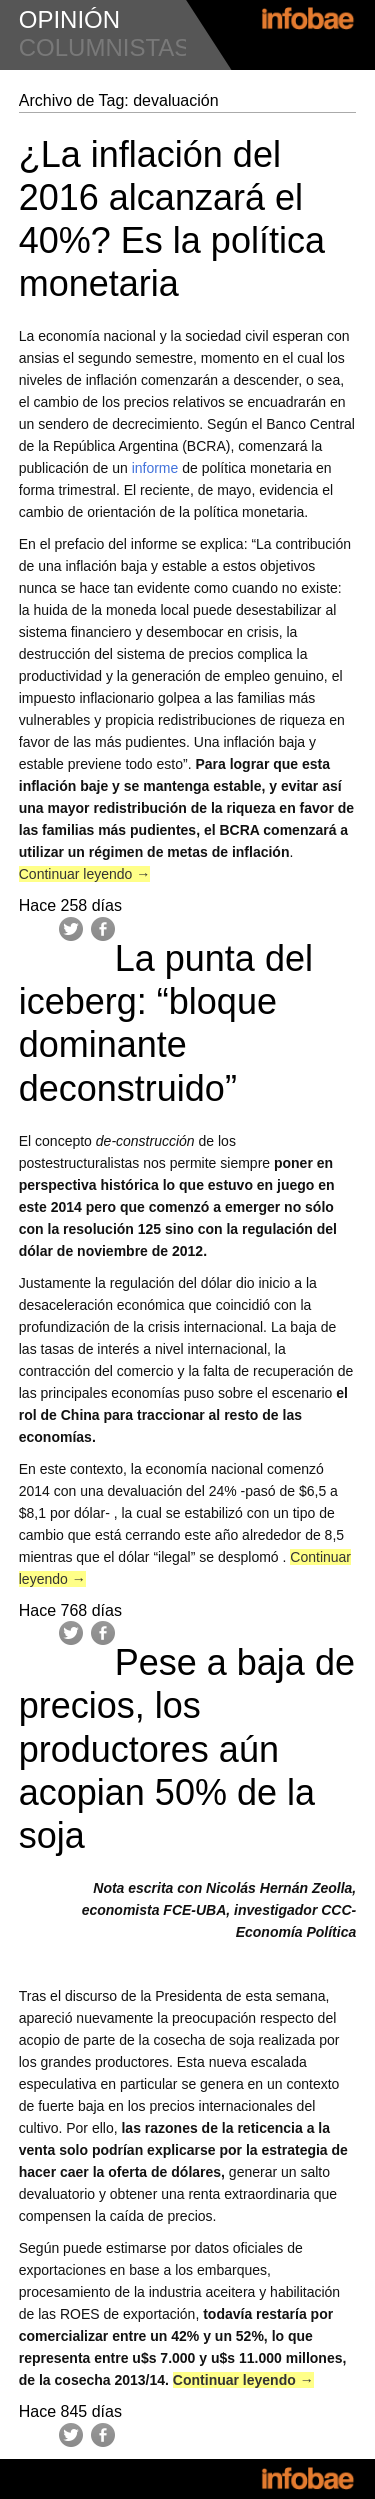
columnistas (105, 47)
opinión (69, 19)
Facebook (103, 929)
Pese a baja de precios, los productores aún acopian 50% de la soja (187, 1749)
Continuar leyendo (85, 874)
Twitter (71, 929)
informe (155, 468)
